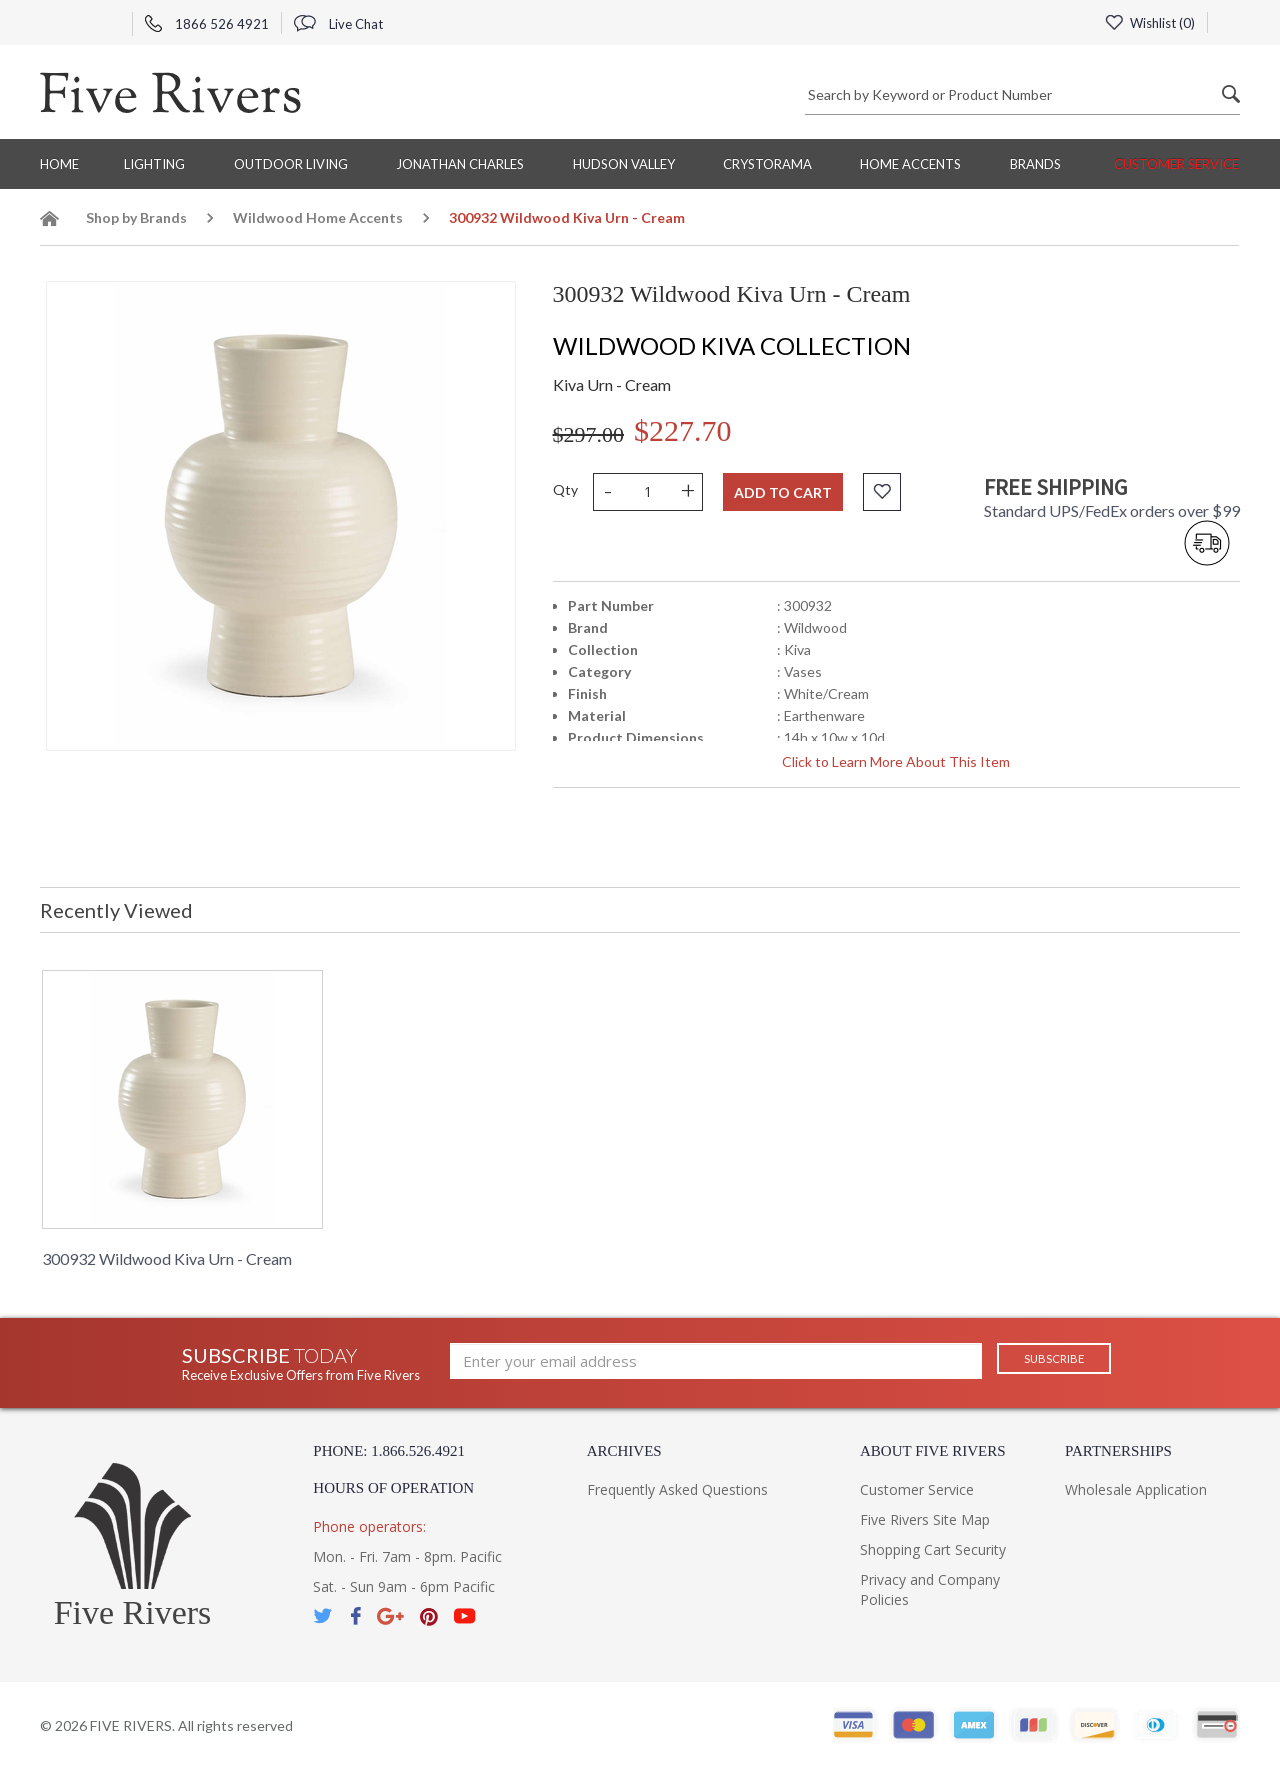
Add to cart (783, 492)
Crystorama (767, 164)
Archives (624, 1451)
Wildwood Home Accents (318, 217)
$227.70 (683, 430)
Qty (565, 489)
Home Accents (910, 164)
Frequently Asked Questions (677, 1489)
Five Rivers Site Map (925, 1519)
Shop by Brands (136, 217)
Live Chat (338, 24)
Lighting (154, 164)
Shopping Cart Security (933, 1549)
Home (59, 164)
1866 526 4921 (207, 24)
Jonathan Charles (460, 164)
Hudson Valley (624, 164)
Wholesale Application (1136, 1489)
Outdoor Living (291, 164)
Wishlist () (1147, 23)
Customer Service (1176, 164)
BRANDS (1035, 164)
